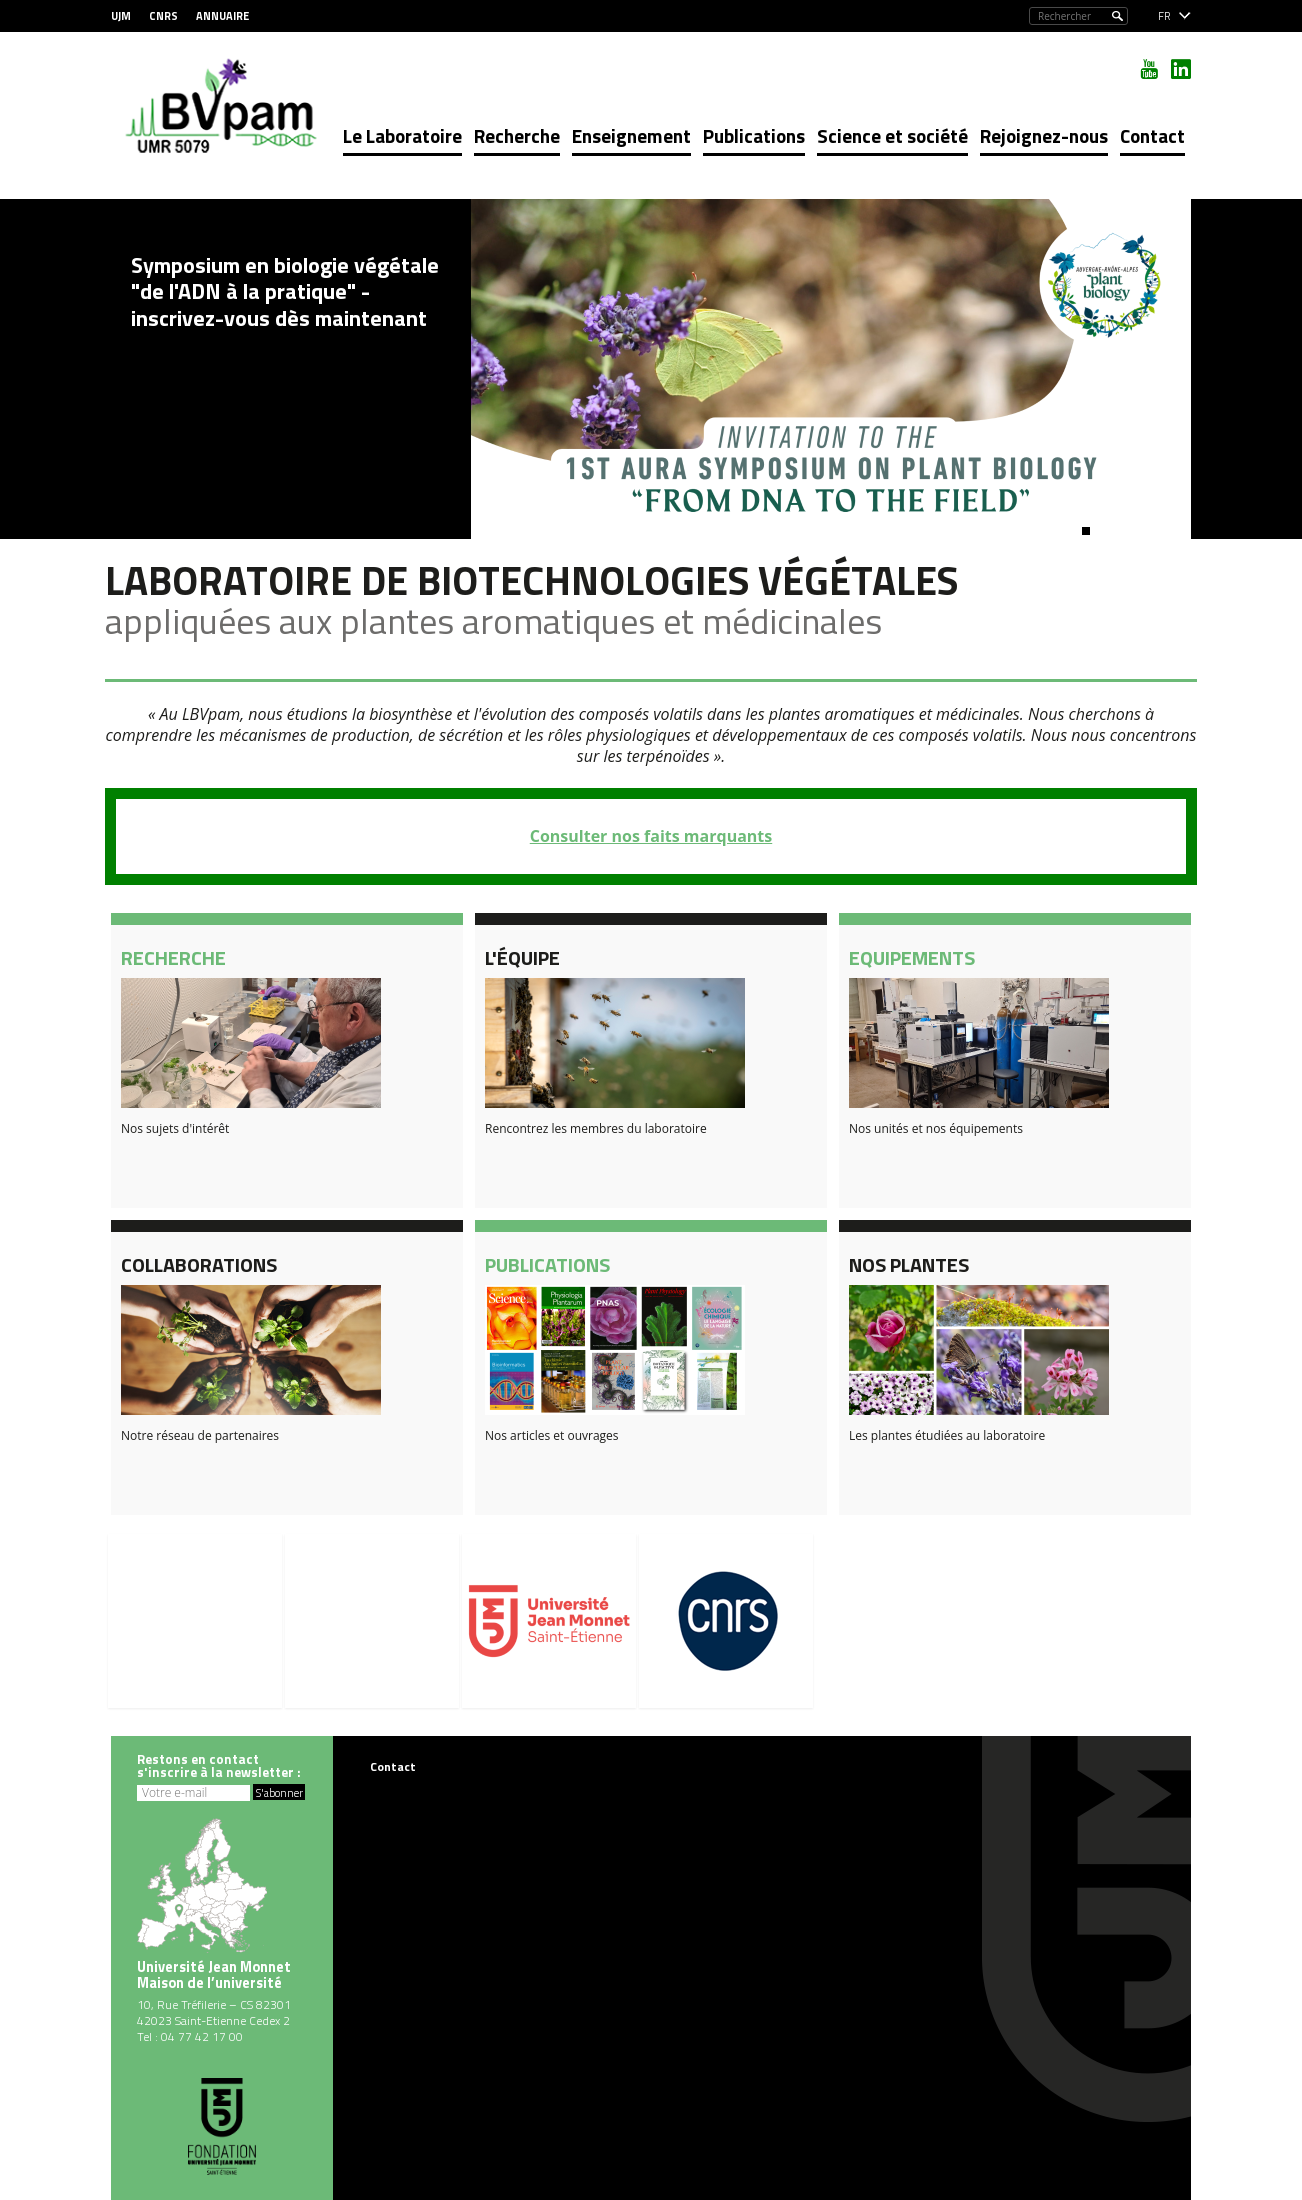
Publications (754, 135)
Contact (1152, 135)
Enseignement (631, 135)
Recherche (517, 135)
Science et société (892, 135)
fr (1164, 16)
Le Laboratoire (402, 135)
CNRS (163, 16)
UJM (121, 16)
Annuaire (222, 16)
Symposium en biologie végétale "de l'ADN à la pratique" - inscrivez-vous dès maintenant (285, 291)
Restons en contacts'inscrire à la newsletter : (219, 1766)
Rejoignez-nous (1044, 135)
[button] (1086, 531)
